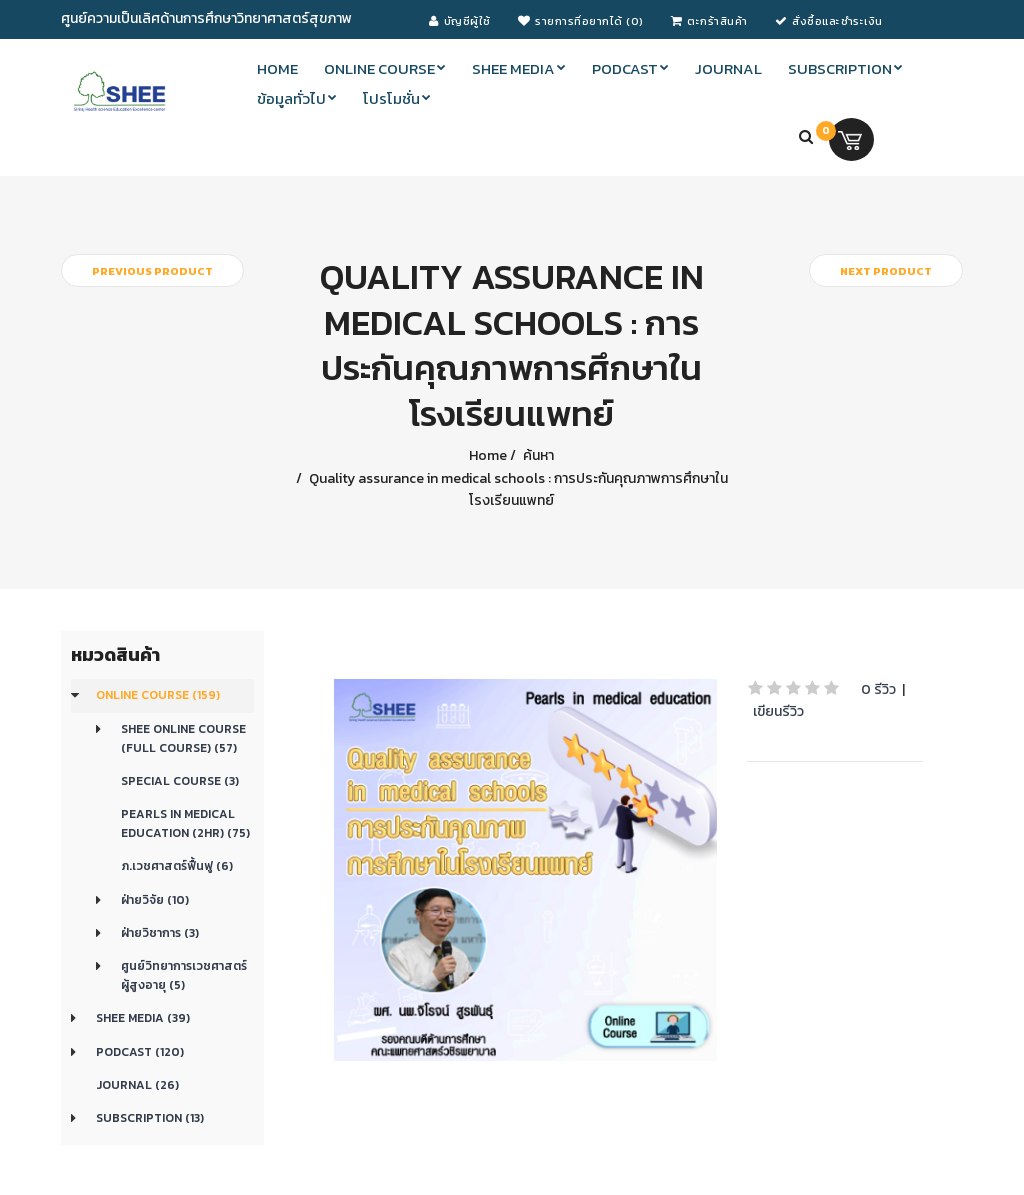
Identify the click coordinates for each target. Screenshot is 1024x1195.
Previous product (152, 271)
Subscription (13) (150, 1118)
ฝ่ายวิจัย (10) (155, 900)
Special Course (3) (180, 781)
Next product (886, 271)
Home (488, 455)
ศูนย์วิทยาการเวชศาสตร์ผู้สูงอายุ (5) (184, 975)
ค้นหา (537, 455)
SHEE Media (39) (143, 1018)
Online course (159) (158, 695)
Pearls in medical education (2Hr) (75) (185, 823)
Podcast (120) (140, 1052)
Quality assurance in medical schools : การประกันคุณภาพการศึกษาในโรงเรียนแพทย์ (517, 489)
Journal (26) (137, 1085)
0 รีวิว (878, 689)
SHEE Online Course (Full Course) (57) (183, 738)
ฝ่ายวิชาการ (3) (160, 933)
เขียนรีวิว (778, 711)
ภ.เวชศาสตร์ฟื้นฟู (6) (177, 866)
